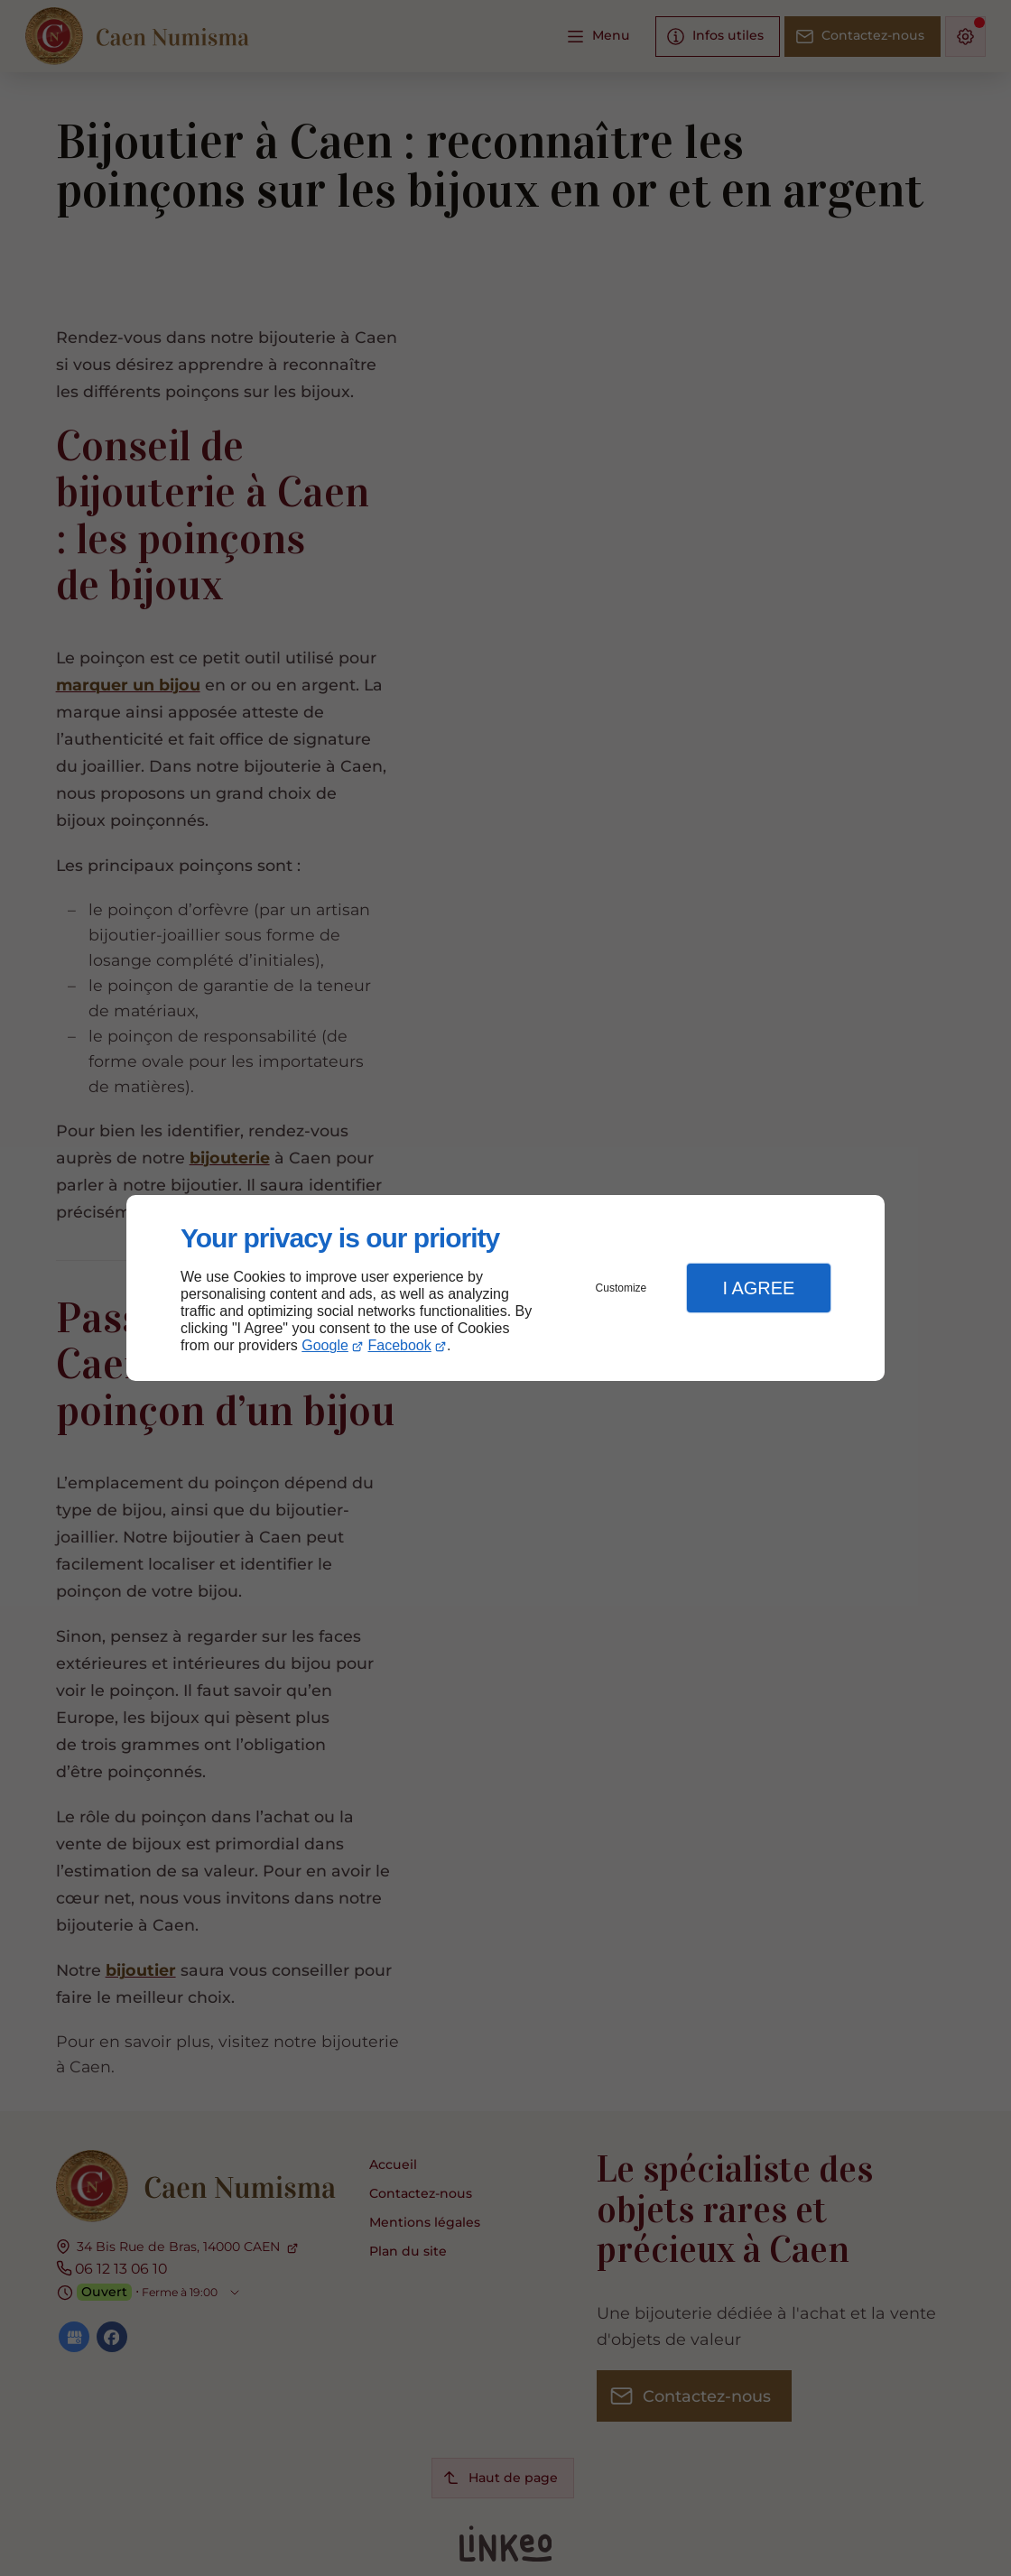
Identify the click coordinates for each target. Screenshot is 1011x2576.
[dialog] (505, 1288)
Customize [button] (621, 1288)
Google (324, 1345)
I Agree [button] (758, 1288)
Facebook (399, 1345)
